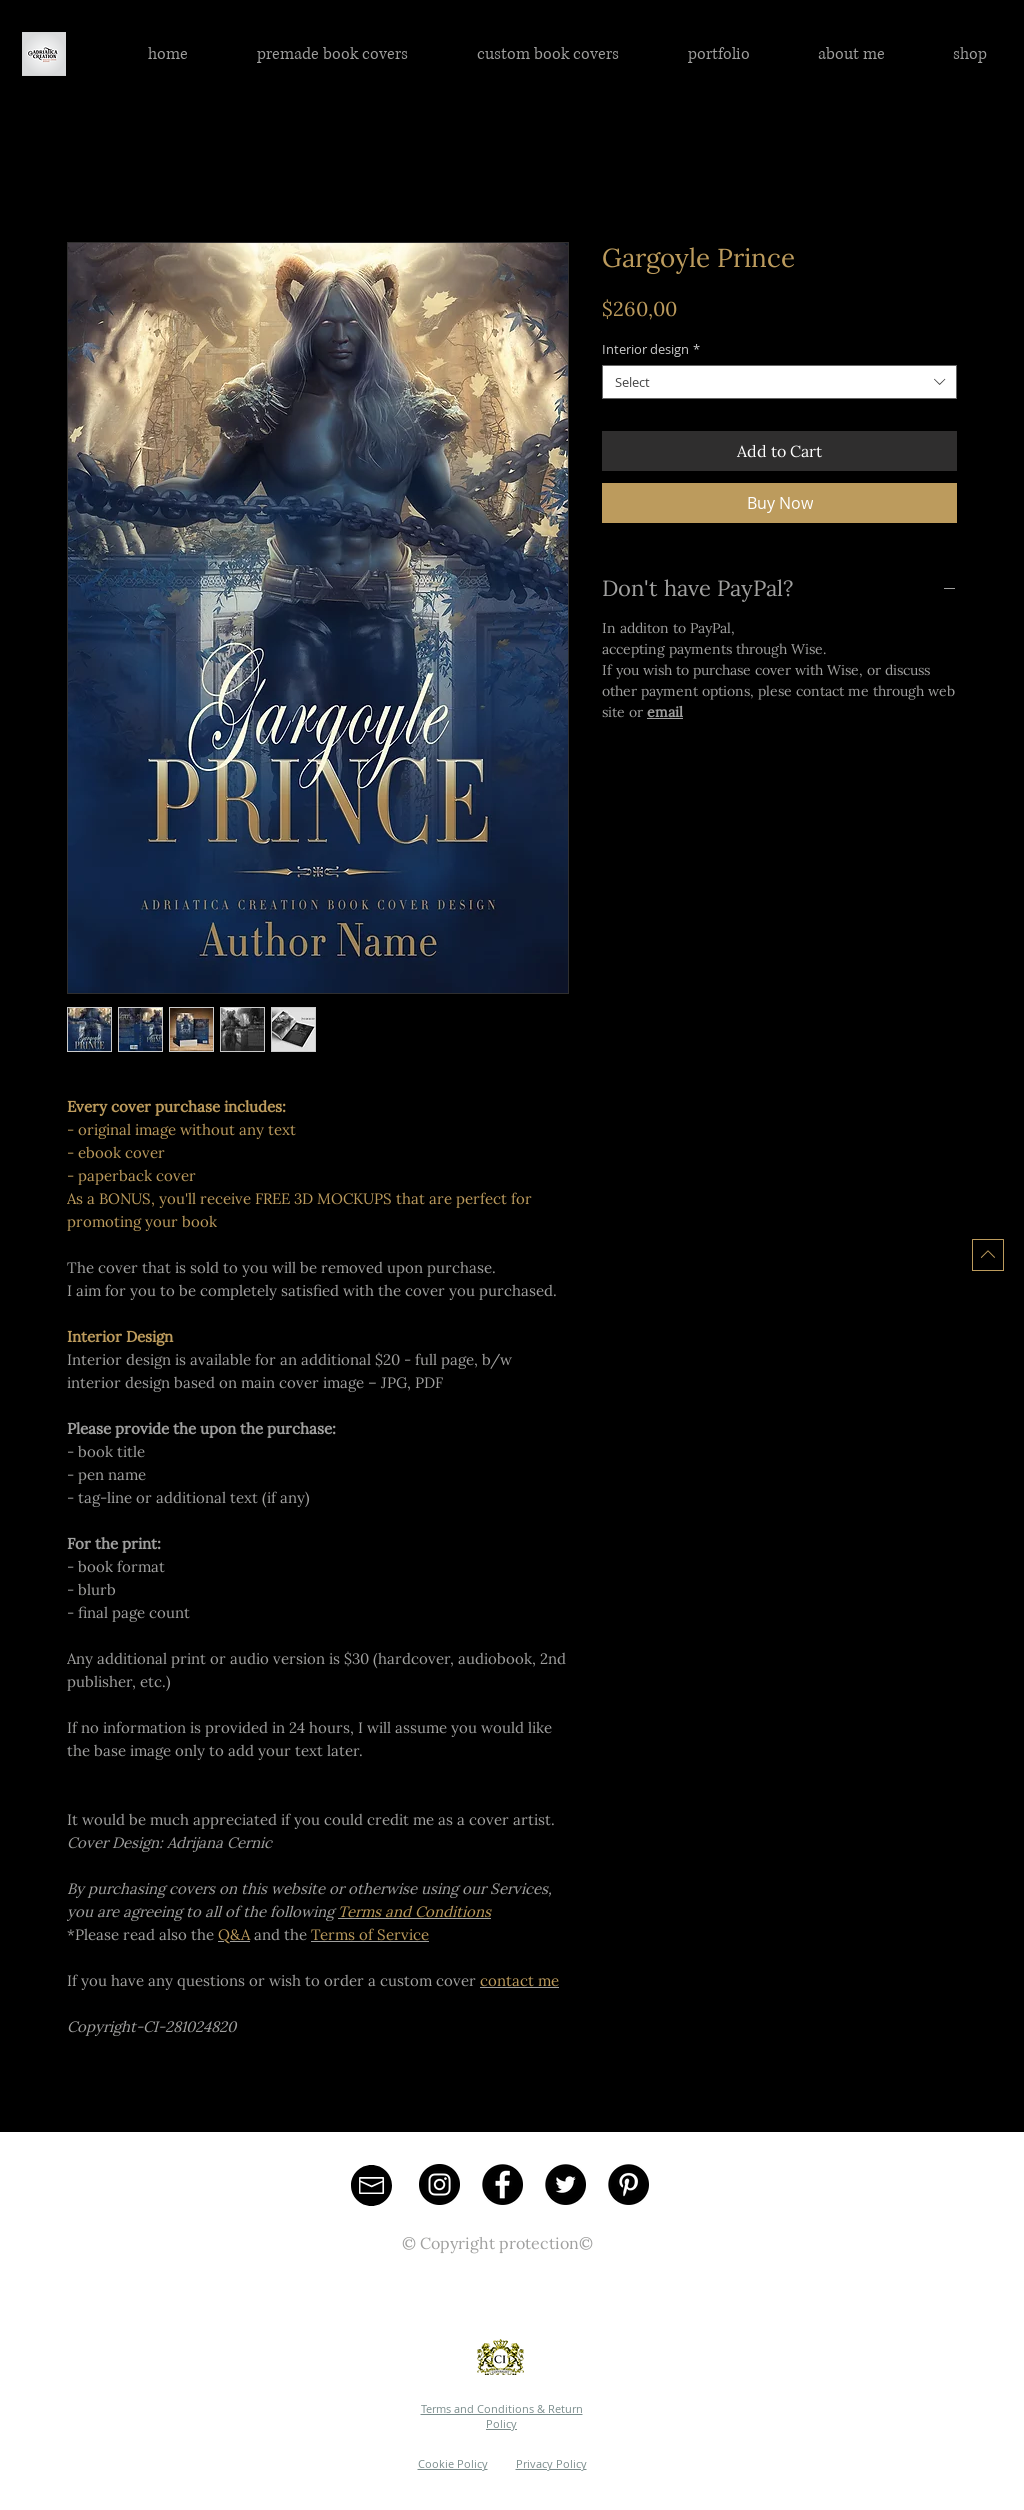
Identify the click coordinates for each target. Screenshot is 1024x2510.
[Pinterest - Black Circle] (628, 2184)
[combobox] (779, 382)
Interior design (651, 349)
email (665, 712)
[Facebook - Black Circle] (502, 2184)
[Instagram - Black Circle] (439, 2184)
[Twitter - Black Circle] (565, 2184)
